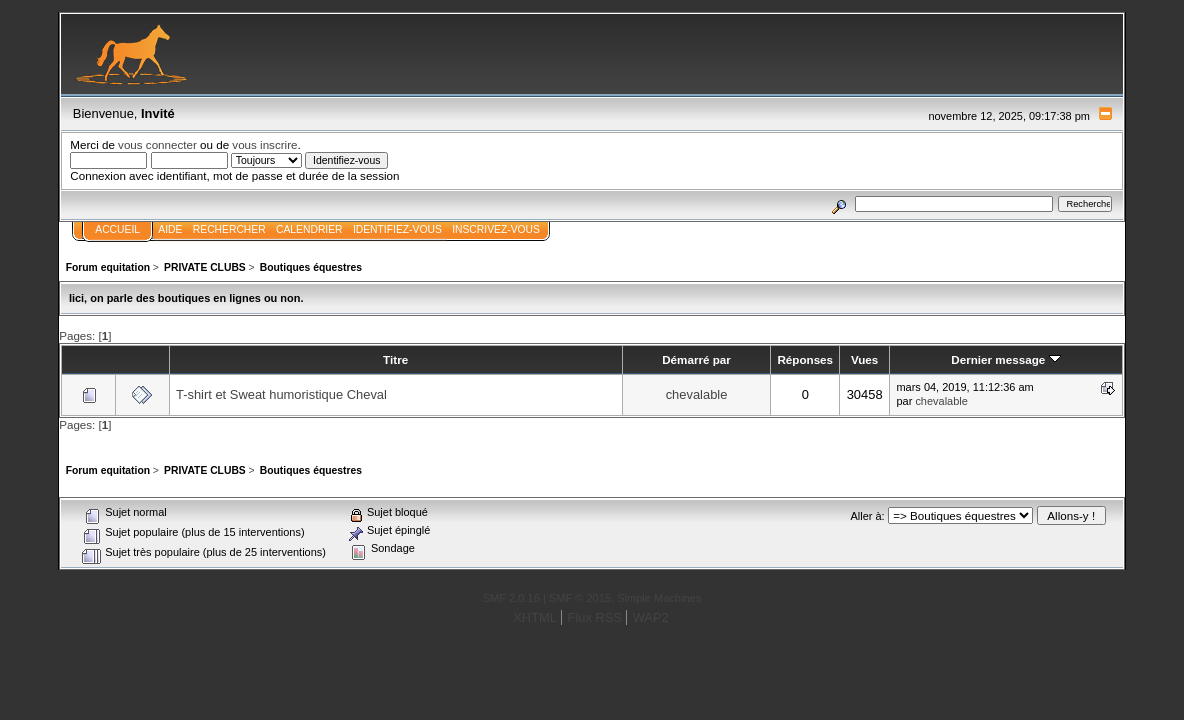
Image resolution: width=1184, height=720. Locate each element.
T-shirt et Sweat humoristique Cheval (281, 394)
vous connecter (157, 144)
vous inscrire (264, 144)
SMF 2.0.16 (511, 598)
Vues (864, 359)
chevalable (697, 394)
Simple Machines (659, 598)
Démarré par (696, 359)
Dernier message (1005, 359)
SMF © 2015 (580, 598)
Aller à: (867, 516)
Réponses (805, 359)
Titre (395, 359)
